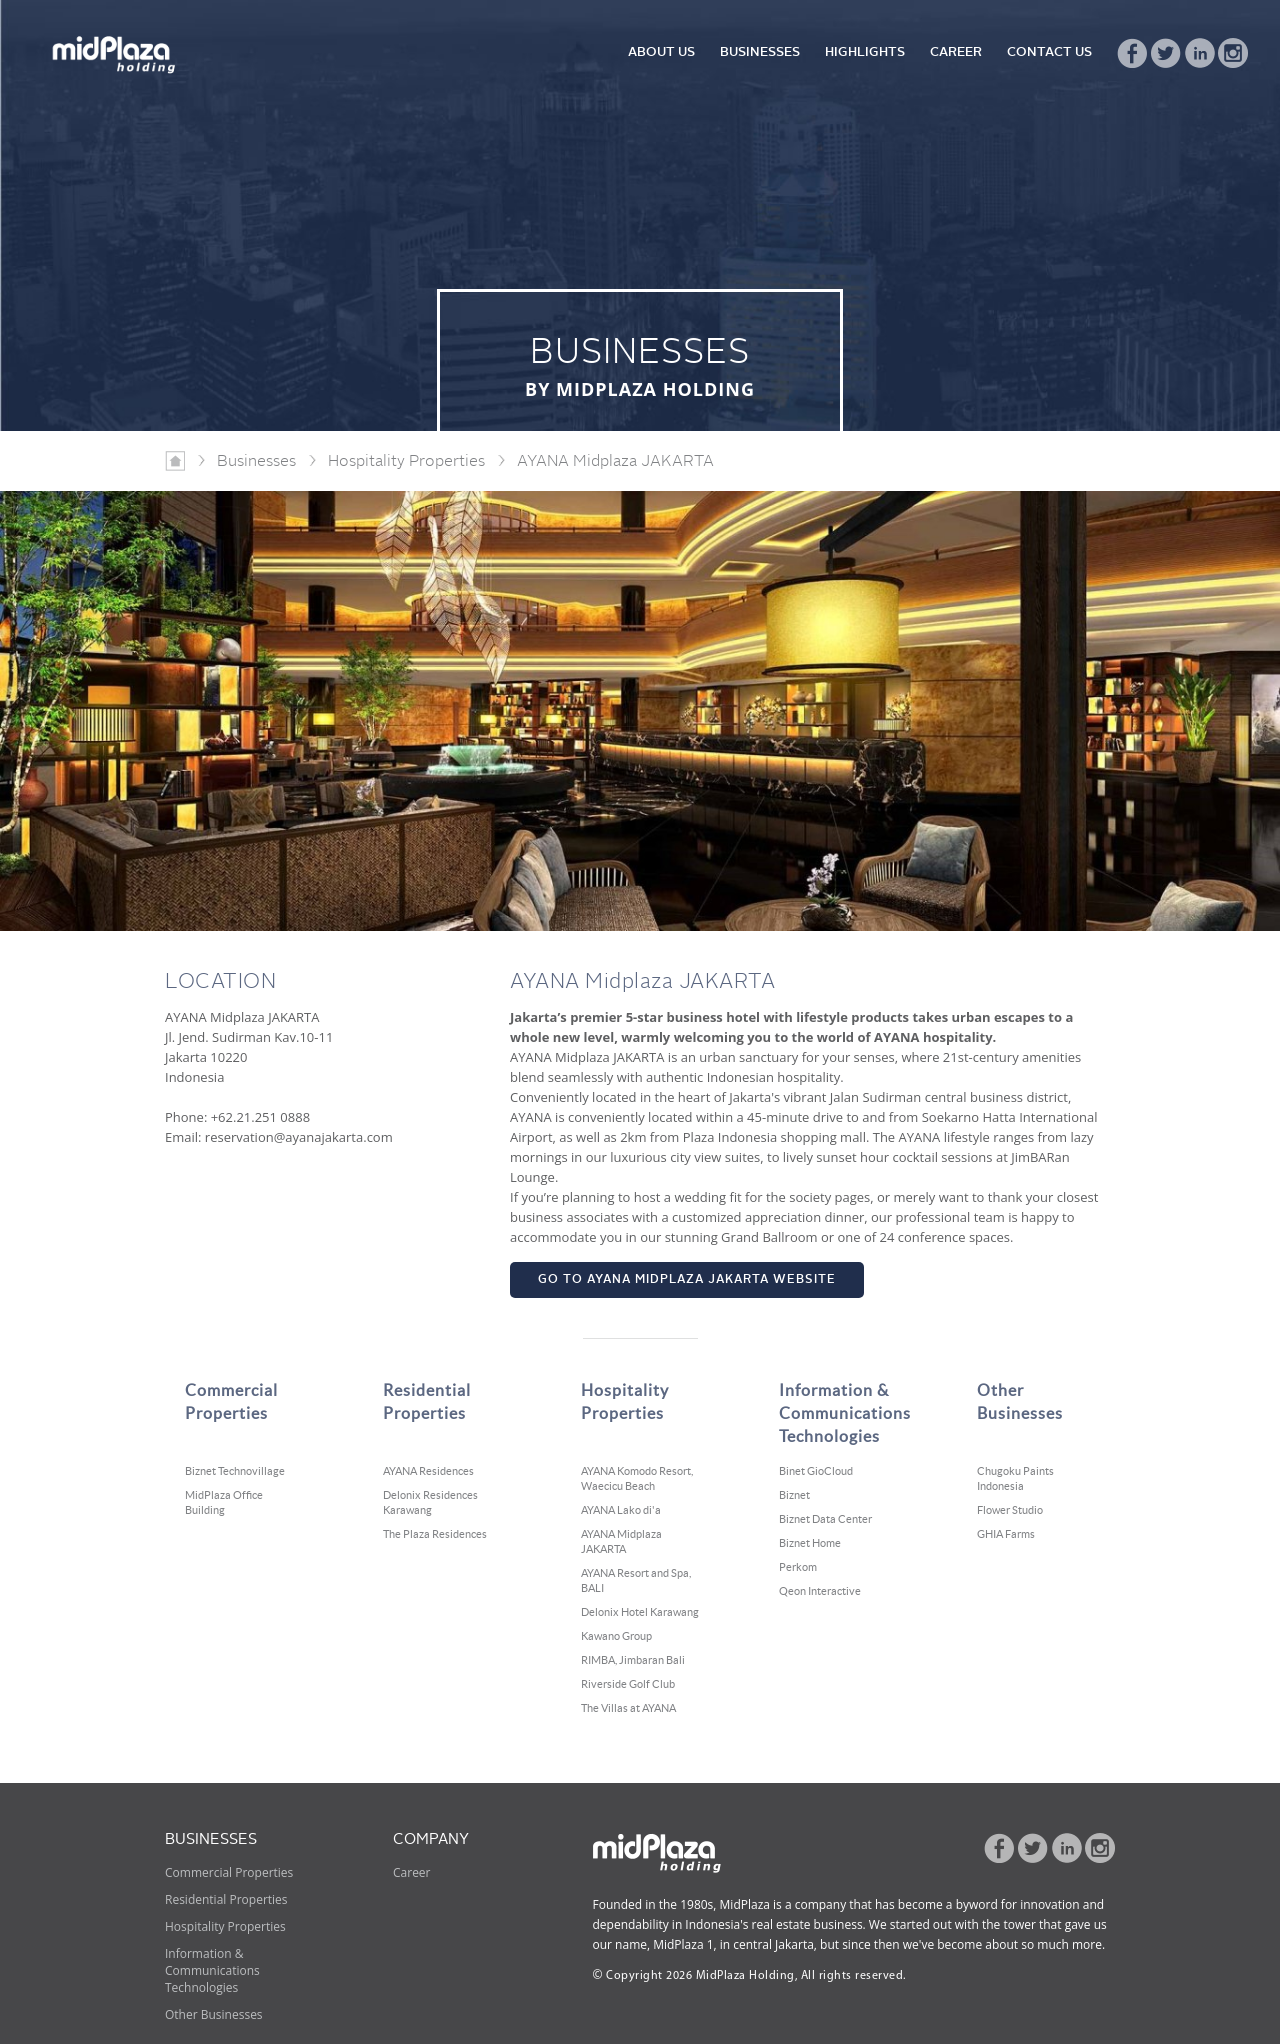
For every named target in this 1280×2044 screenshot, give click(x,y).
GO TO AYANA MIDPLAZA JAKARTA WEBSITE (687, 1280)
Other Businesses (214, 2014)
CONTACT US (1049, 52)
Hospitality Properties (225, 1926)
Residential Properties (226, 1899)
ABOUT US (661, 52)
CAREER (956, 52)
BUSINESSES (760, 52)
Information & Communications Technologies (212, 1970)
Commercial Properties (229, 1872)
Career (412, 1872)
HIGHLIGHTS (865, 52)
